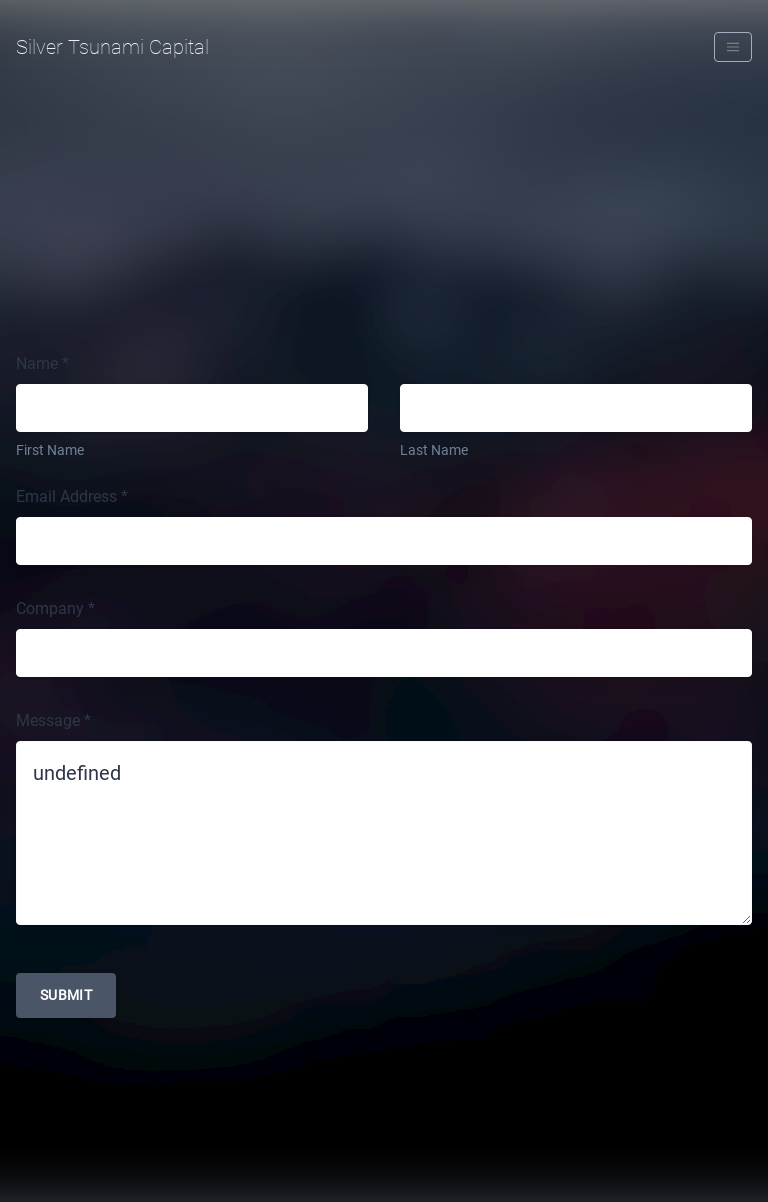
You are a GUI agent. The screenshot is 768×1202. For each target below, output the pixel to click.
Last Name (434, 450)
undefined (384, 833)
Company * (55, 608)
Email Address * (72, 496)
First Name (50, 450)
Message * (53, 720)
